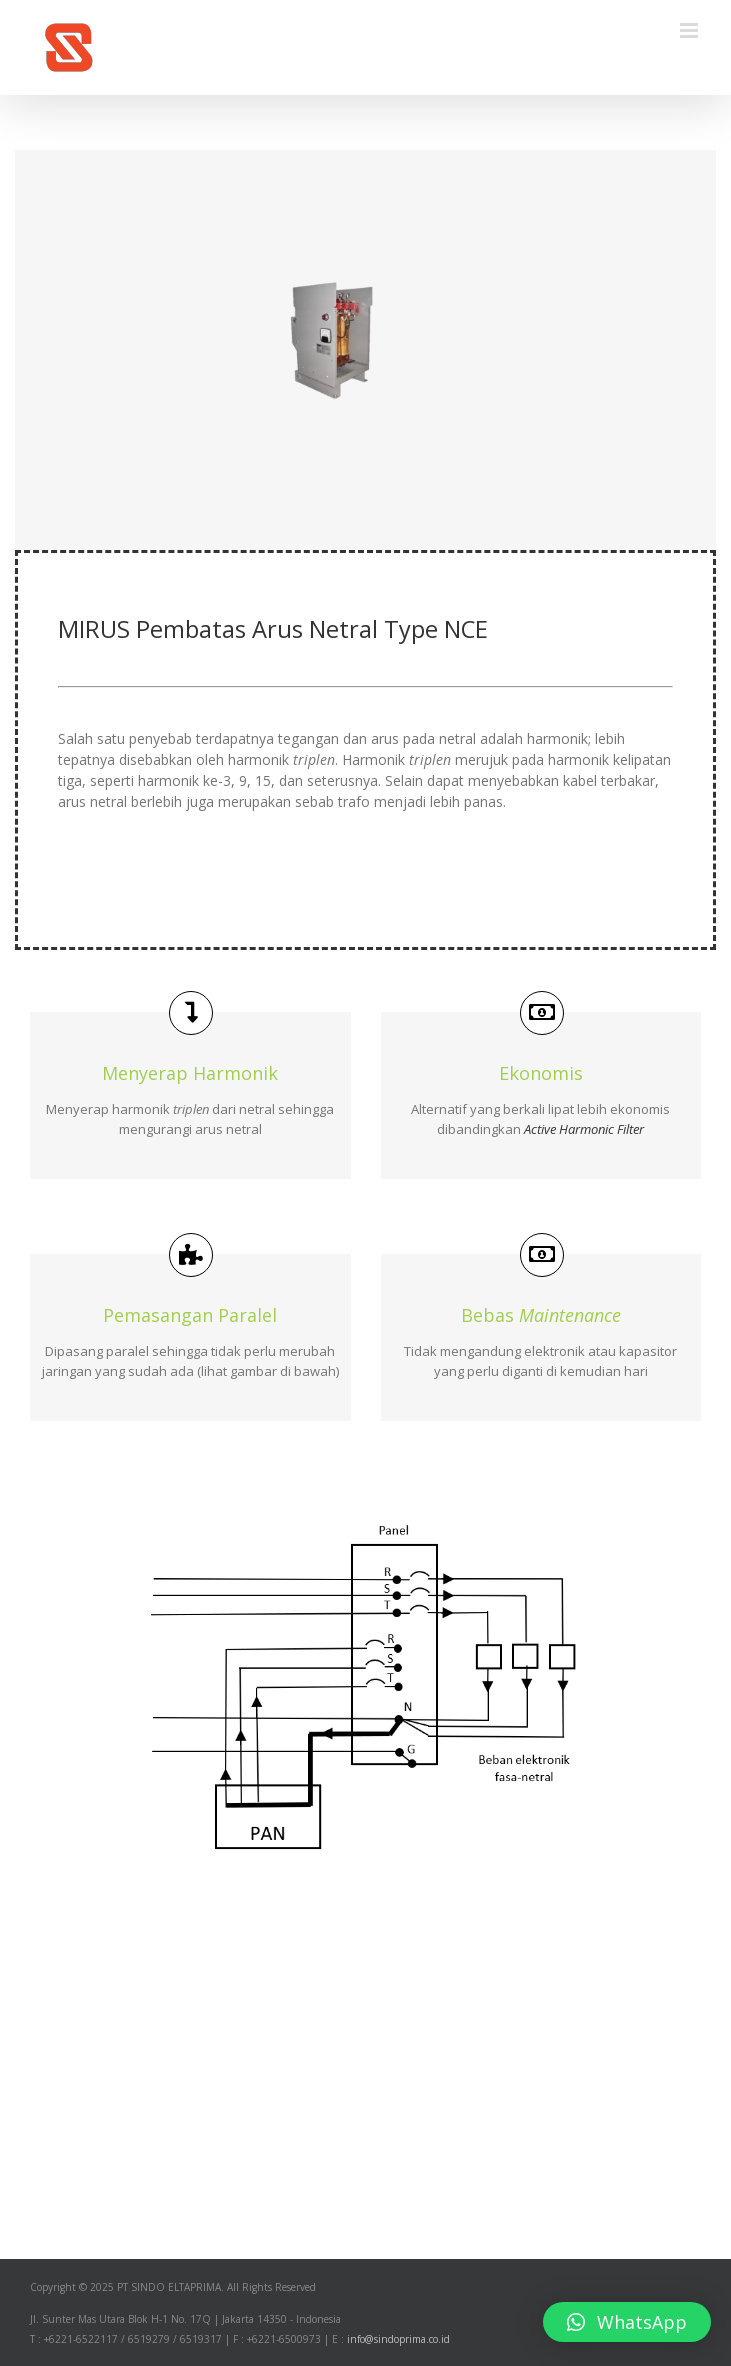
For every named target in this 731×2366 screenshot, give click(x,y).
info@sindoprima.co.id (398, 2339)
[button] (627, 2322)
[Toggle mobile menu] (690, 30)
